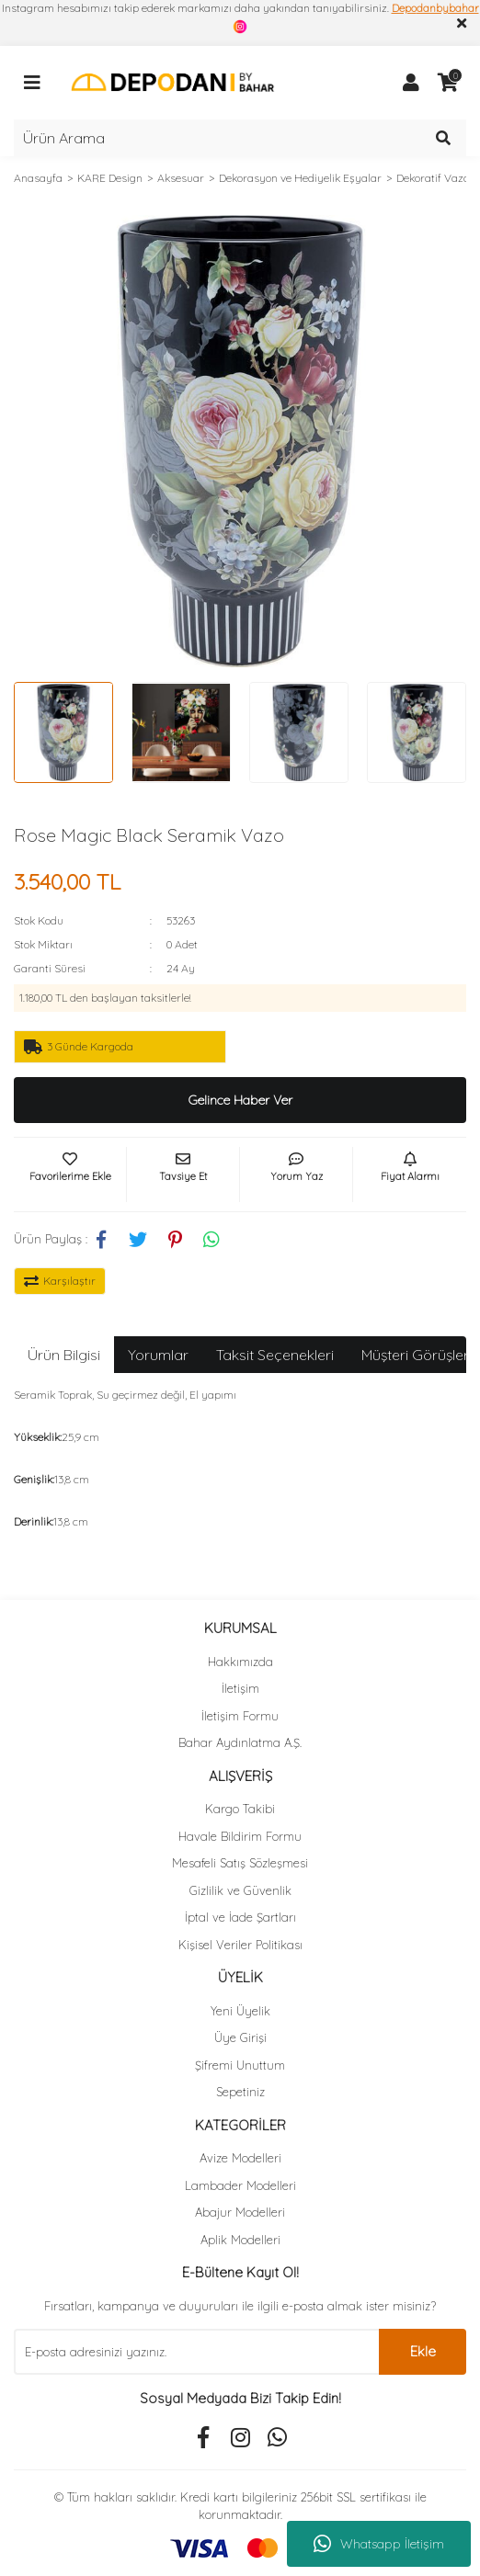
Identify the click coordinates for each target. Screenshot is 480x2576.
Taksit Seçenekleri (275, 1354)
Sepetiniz (240, 2091)
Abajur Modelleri (240, 2212)
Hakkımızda (240, 1661)
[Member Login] (411, 82)
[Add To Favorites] (70, 1174)
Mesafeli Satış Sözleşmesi (240, 1862)
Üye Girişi (240, 2037)
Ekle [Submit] (423, 2351)
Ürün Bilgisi (64, 1354)
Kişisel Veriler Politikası (240, 1944)
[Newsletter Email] (196, 2352)
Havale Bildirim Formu (240, 1836)
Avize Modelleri (240, 2157)
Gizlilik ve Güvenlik (240, 1890)
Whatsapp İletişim (379, 2544)
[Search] (240, 137)
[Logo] (172, 81)
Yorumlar (158, 1354)
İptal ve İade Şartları (240, 1917)
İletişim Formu (240, 1715)
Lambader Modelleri (240, 2185)
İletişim (240, 1688)
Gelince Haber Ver (240, 1100)
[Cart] (447, 82)
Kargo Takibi (240, 1808)
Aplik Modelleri (240, 2239)
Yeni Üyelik (240, 2010)
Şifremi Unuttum (240, 2065)
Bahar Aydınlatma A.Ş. (240, 1742)
